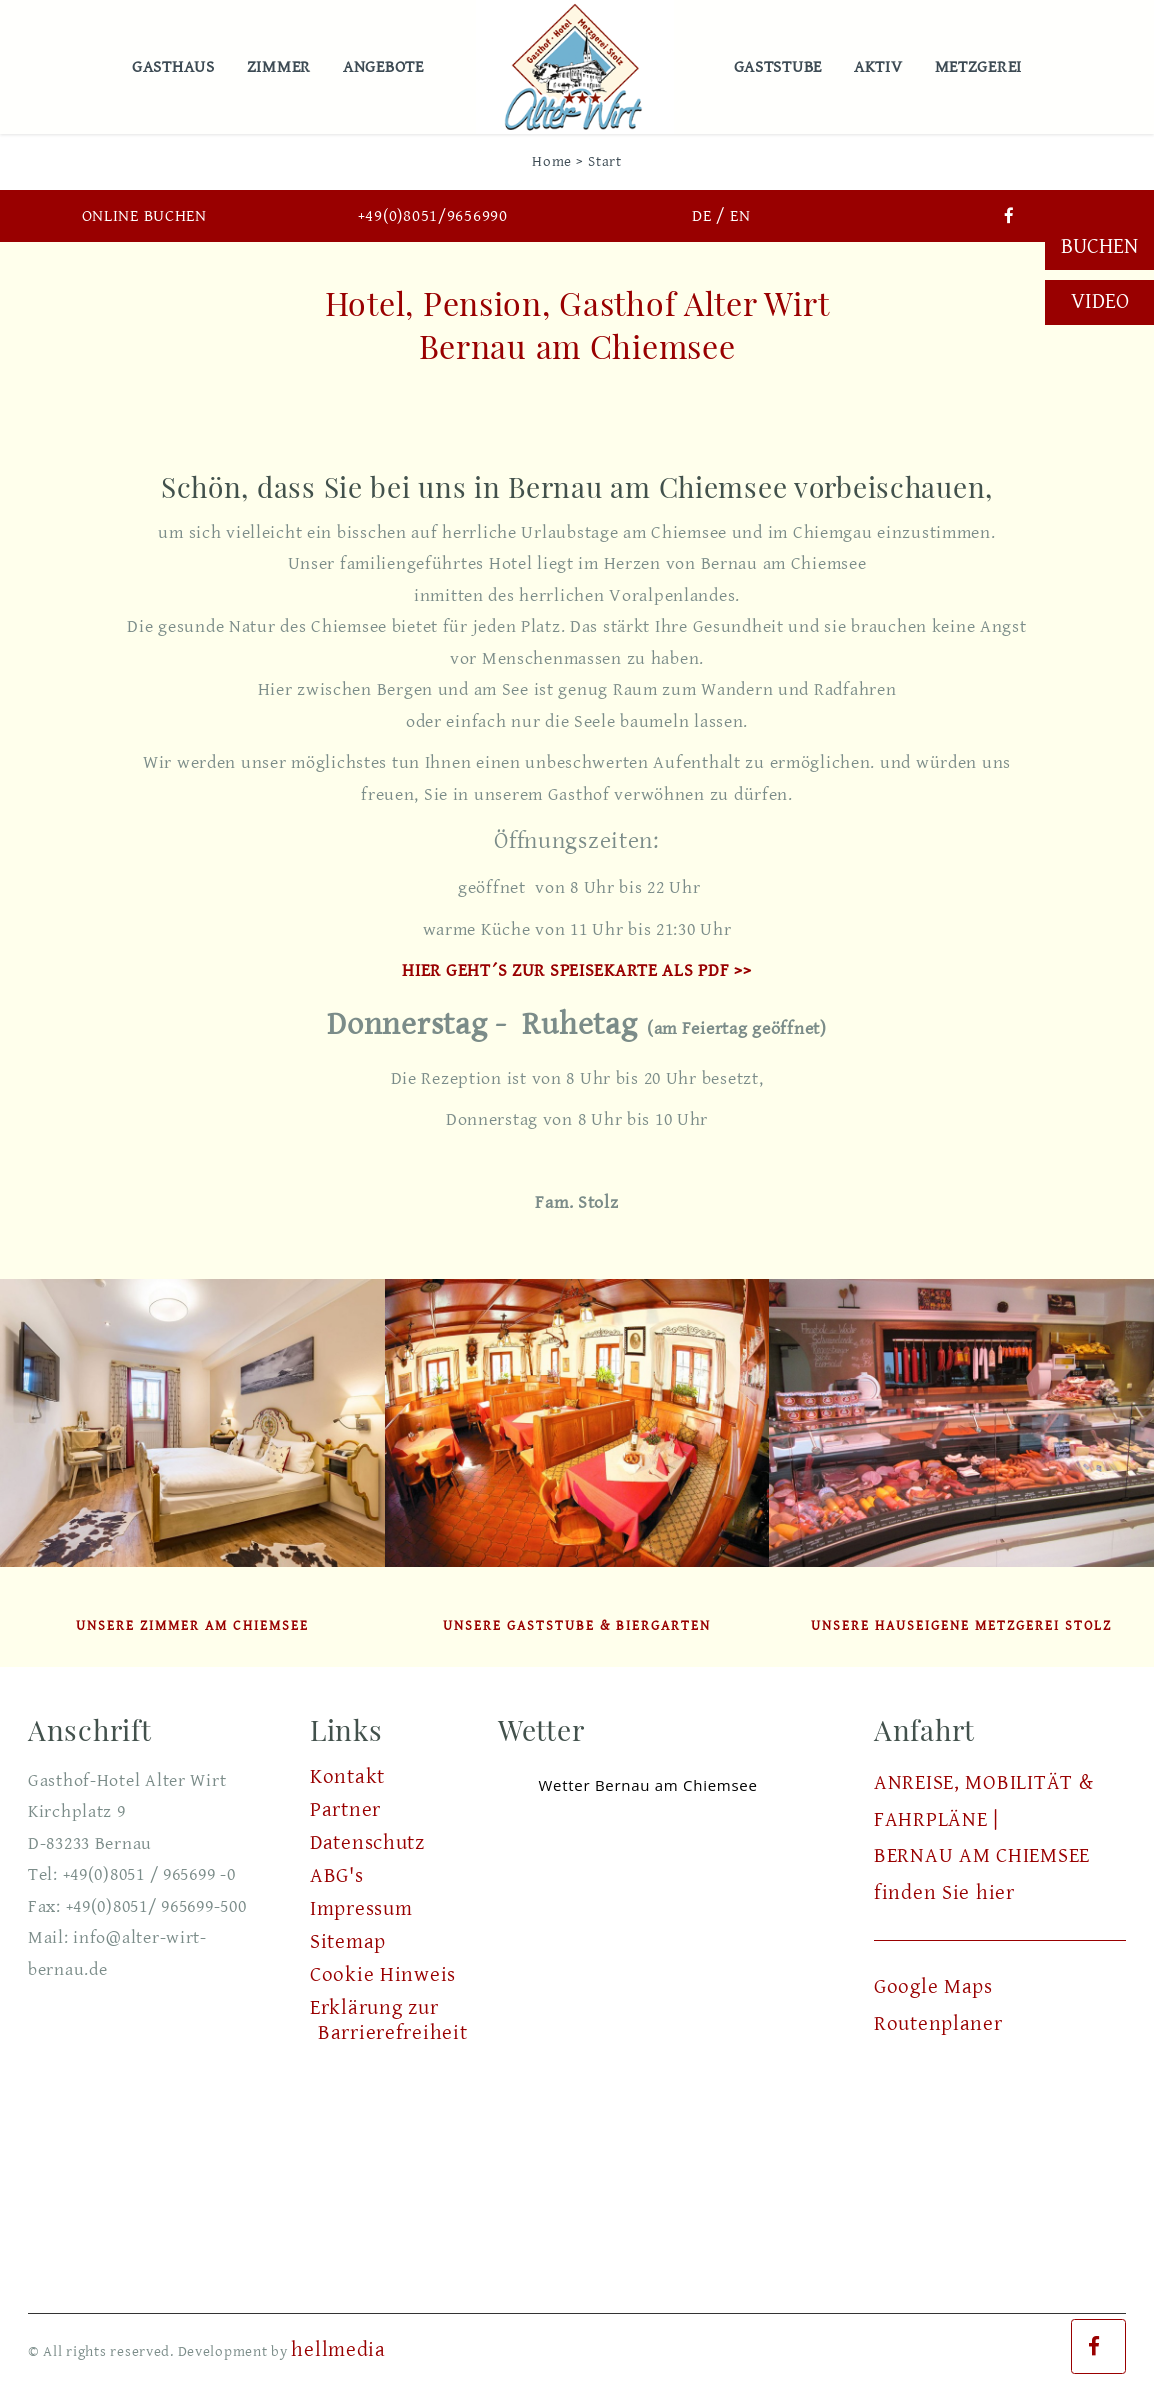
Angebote (387, 67)
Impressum (361, 1909)
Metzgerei (982, 67)
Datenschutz (367, 1843)
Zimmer (283, 67)
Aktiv (882, 67)
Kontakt (347, 1777)
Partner (345, 1810)
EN (740, 216)
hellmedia (338, 2350)
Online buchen (144, 216)
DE (701, 216)
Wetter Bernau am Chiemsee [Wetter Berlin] (647, 1785)
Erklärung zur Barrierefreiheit (389, 2020)
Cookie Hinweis (383, 1975)
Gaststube (782, 67)
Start (605, 161)
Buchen (1099, 246)
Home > (557, 161)
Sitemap (348, 1942)
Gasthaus (177, 67)
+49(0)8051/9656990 (433, 216)
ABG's (337, 1876)
